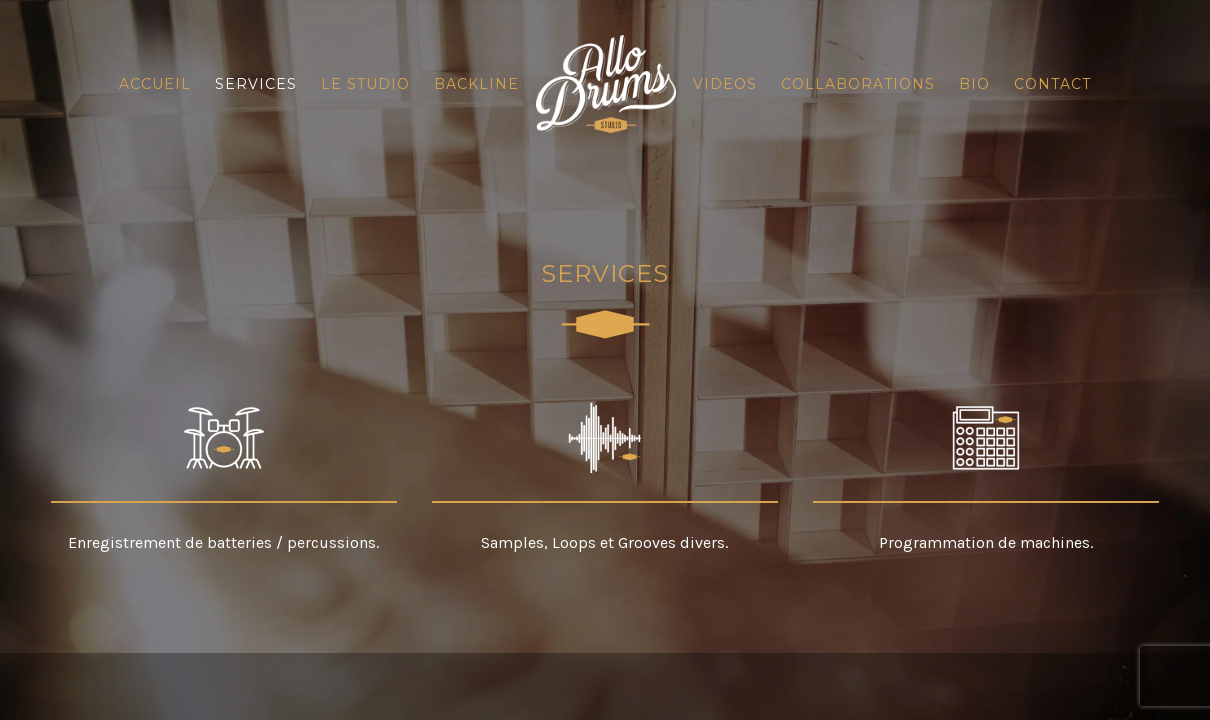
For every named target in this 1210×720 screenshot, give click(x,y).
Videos (725, 84)
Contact (1052, 84)
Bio (974, 84)
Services (256, 84)
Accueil (155, 84)
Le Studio (365, 84)
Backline (476, 84)
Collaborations (858, 84)
